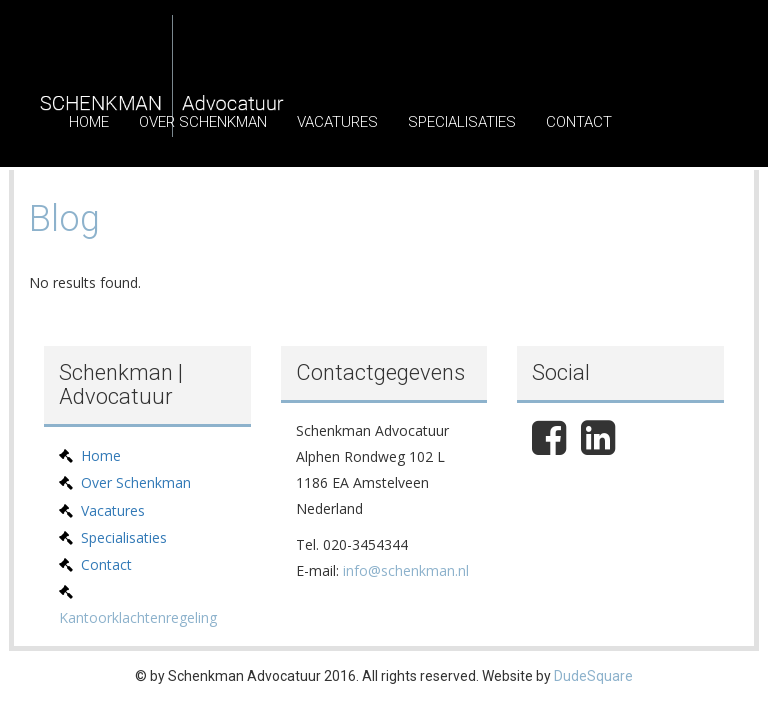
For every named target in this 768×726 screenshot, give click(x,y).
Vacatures (337, 122)
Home (89, 122)
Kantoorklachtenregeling (138, 617)
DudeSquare (593, 676)
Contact (579, 122)
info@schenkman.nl (406, 570)
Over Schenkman (203, 122)
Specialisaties (462, 122)
